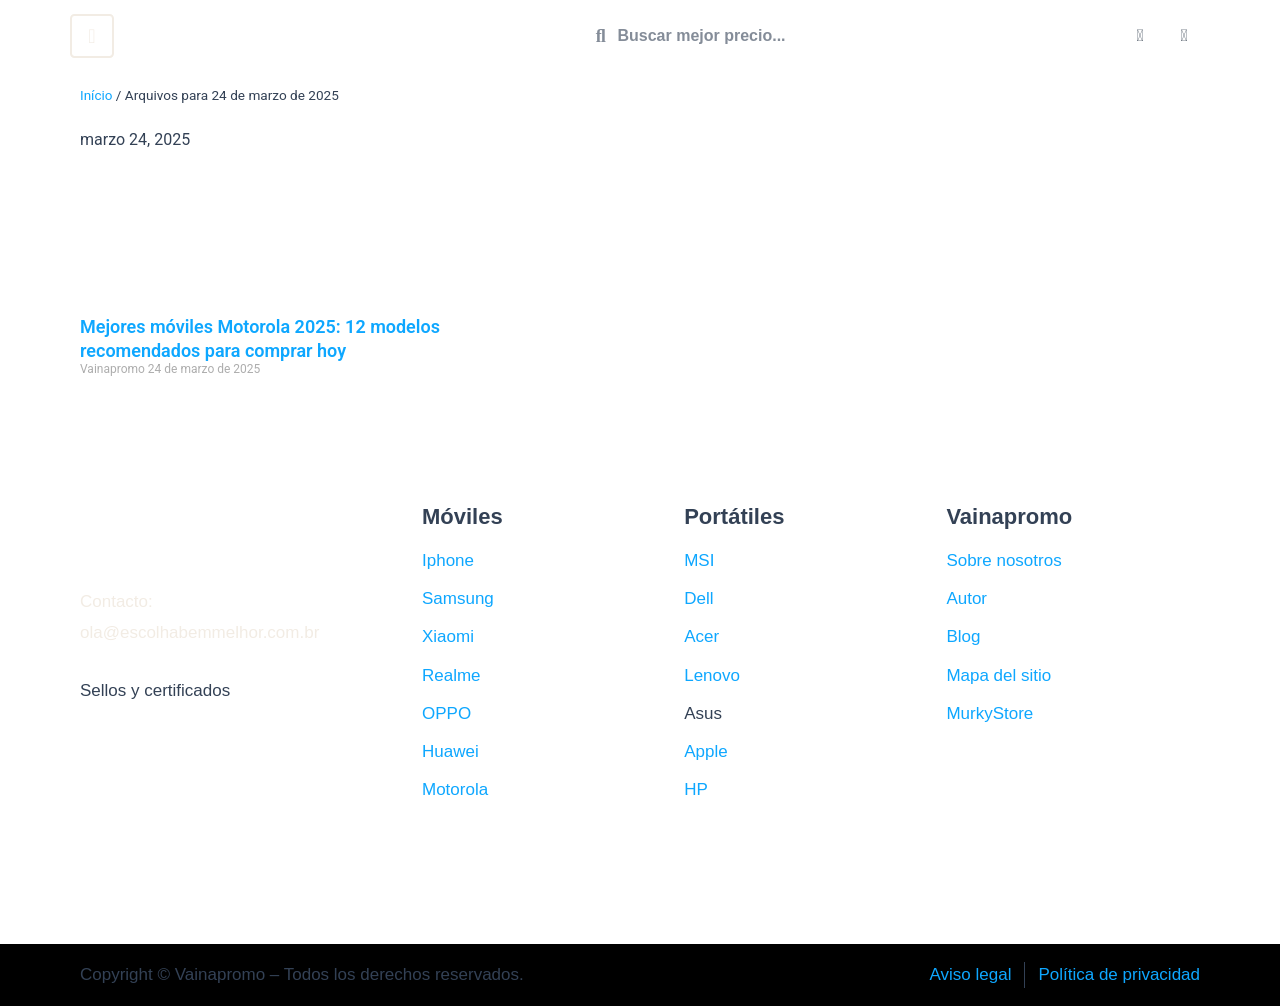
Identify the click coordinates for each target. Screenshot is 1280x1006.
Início (96, 95)
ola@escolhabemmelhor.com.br (199, 632)
